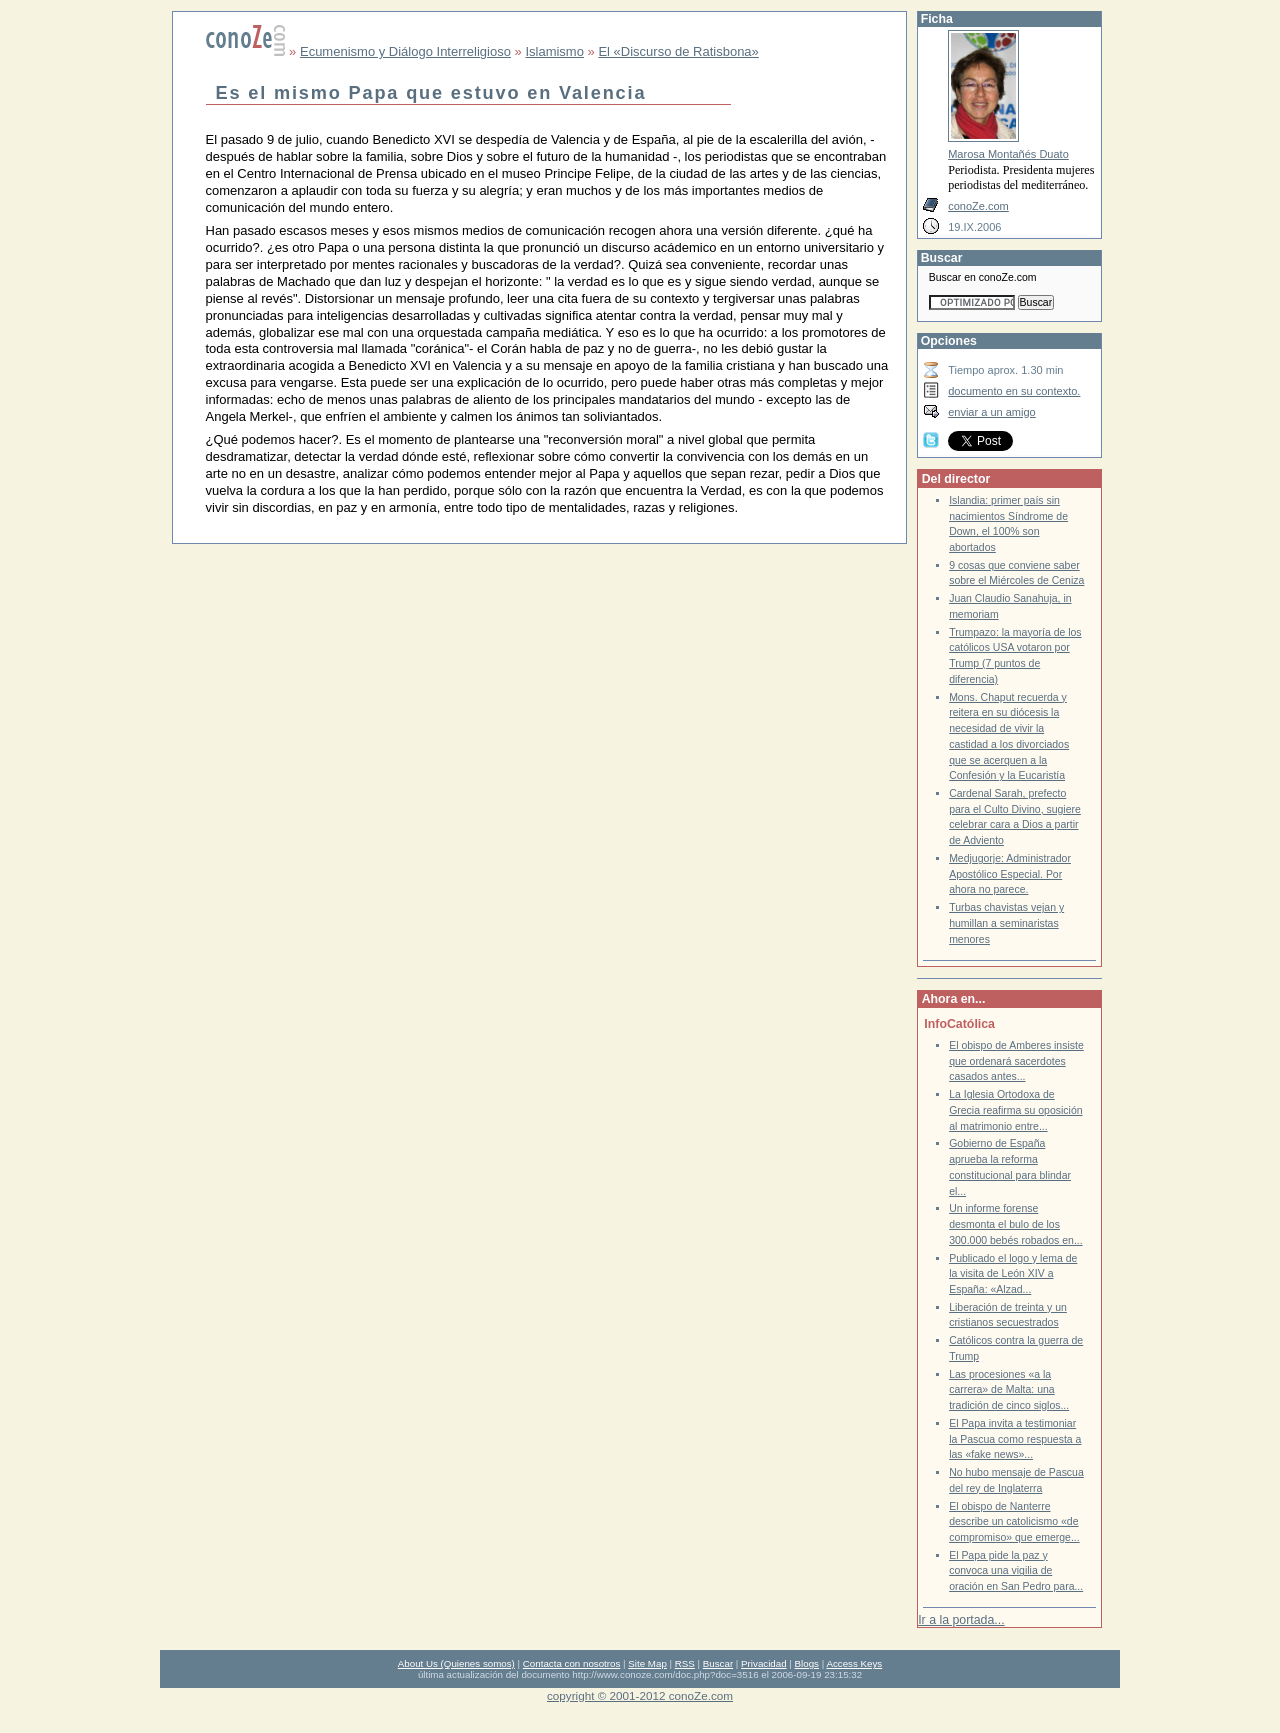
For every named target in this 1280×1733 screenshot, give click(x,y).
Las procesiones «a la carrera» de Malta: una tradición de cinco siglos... (1009, 1390)
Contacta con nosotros (572, 1663)
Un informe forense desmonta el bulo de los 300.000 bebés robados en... (1016, 1224)
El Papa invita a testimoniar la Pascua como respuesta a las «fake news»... (1015, 1439)
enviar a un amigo (992, 412)
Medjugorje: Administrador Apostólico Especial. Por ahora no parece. (1010, 874)
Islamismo (554, 51)
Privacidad (764, 1663)
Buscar (718, 1663)
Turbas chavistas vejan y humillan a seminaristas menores (1006, 923)
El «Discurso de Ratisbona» (678, 51)
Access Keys (854, 1663)
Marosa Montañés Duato (1008, 154)
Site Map (647, 1663)
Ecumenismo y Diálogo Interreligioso (405, 51)
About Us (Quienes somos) (456, 1663)
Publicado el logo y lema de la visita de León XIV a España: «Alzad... (1013, 1274)
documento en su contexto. (1014, 391)
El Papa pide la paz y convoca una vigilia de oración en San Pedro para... (1016, 1571)
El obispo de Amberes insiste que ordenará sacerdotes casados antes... (1016, 1061)
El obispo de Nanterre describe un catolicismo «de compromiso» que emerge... (1014, 1522)
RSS (685, 1663)
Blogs (807, 1663)
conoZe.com (978, 206)
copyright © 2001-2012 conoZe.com (640, 1695)
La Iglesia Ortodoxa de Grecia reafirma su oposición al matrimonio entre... (1015, 1110)
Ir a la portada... (961, 1620)
